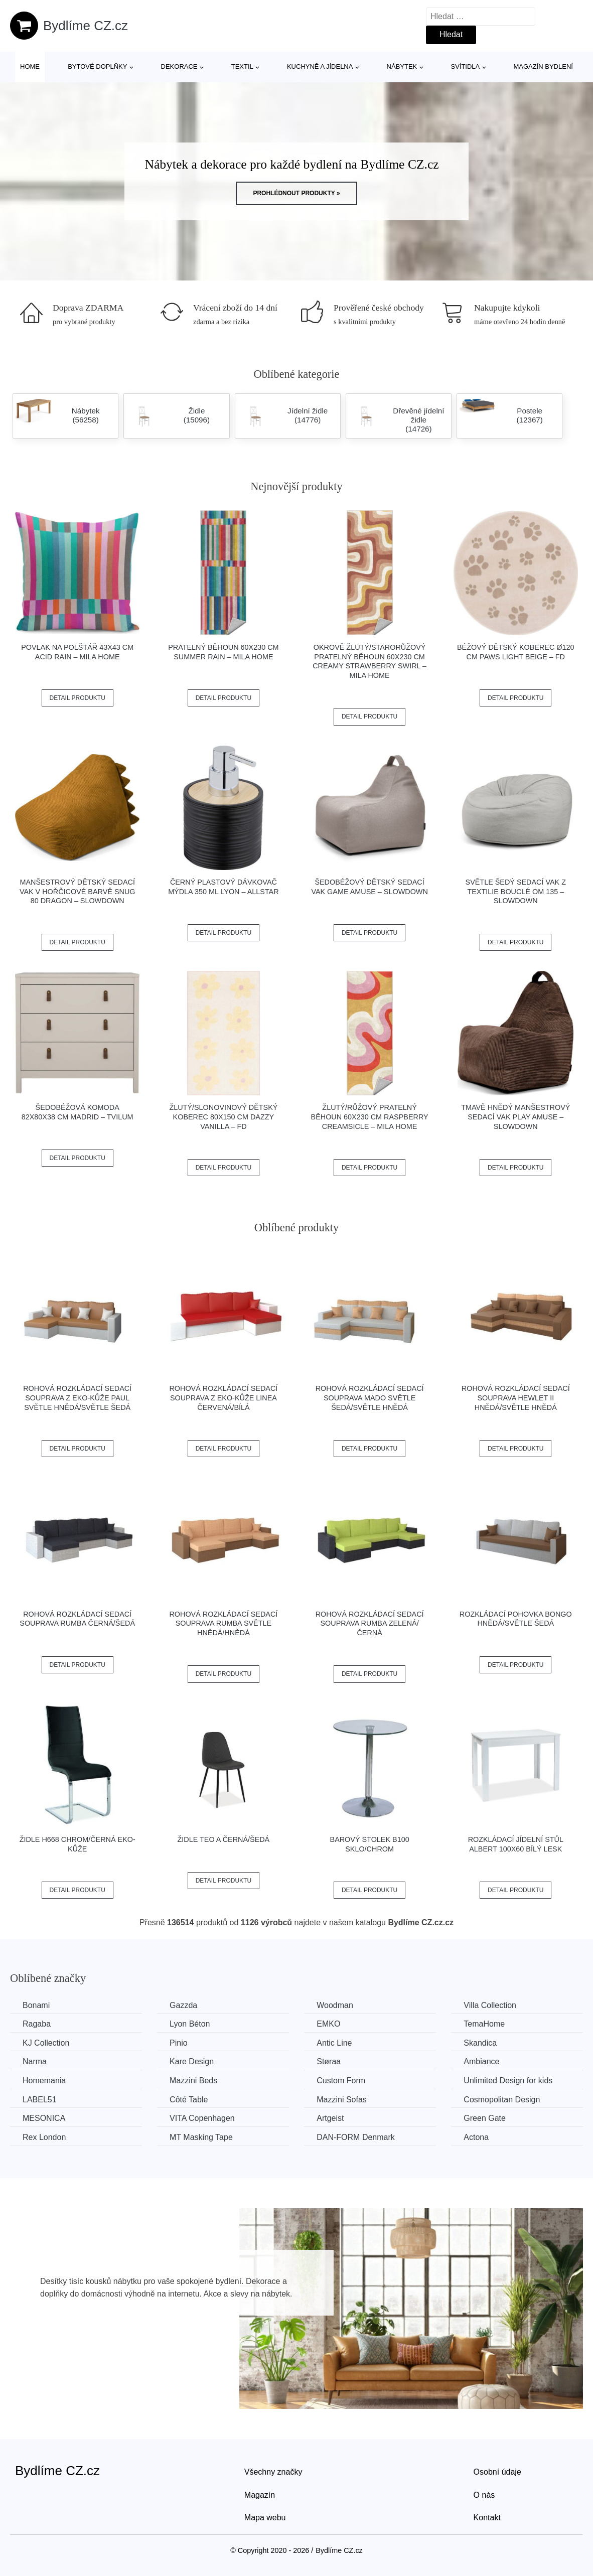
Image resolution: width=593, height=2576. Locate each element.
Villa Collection (490, 2005)
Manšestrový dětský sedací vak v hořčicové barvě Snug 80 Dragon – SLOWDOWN (77, 891)
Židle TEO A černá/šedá (224, 1839)
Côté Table (189, 2099)
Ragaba (37, 2024)
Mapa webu (265, 2517)
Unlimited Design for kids (508, 2080)
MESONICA (44, 2118)
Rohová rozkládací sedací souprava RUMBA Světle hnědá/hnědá (223, 1623)
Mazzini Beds (193, 2080)
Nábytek (402, 66)
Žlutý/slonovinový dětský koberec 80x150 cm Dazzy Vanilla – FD (223, 1116)
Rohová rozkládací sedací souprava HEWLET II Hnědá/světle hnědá (516, 1397)
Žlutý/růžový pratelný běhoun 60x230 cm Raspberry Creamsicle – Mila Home (369, 1116)
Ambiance (481, 2061)
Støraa (329, 2061)
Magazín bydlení (542, 66)
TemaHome (484, 2024)
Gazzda (183, 2005)
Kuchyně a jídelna (320, 66)
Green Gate (485, 2118)
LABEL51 (40, 2099)
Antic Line (334, 2043)
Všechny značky (273, 2472)
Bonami (36, 2005)
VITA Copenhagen (202, 2118)
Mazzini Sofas (342, 2099)
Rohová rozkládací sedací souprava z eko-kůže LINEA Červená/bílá (223, 1397)
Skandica (480, 2043)
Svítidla (465, 66)
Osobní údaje (497, 2472)
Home (30, 66)
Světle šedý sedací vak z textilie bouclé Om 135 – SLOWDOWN (516, 891)
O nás (484, 2495)
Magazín (259, 2495)
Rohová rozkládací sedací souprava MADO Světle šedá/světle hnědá (370, 1397)
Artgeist (330, 2118)
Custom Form (341, 2080)
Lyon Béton (190, 2024)
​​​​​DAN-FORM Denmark (356, 2137)
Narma (35, 2061)
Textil (242, 66)
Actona (476, 2137)
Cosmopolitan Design (502, 2099)
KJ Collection (46, 2043)
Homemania (44, 2080)
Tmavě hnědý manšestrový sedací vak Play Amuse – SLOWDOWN (515, 1116)
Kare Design (192, 2061)
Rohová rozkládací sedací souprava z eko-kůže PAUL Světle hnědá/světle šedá (77, 1397)
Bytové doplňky (97, 66)
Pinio (179, 2043)
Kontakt (487, 2517)
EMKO (328, 2024)
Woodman (335, 2005)
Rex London (44, 2137)
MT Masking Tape (201, 2137)
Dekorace (179, 66)
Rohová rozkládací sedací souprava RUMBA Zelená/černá (370, 1623)
